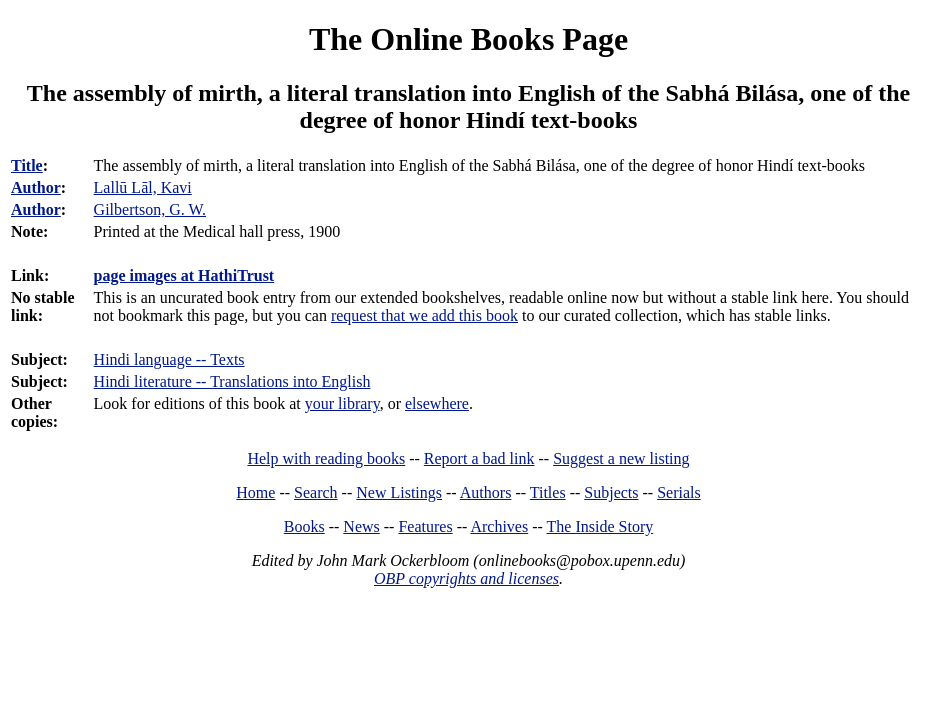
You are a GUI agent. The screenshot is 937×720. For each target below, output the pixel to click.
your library (342, 403)
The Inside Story (600, 526)
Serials (679, 492)
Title (27, 165)
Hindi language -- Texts (169, 359)
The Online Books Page (468, 39)
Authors (486, 492)
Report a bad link (479, 458)
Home (255, 492)
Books (304, 526)
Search (316, 492)
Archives (499, 526)
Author (36, 187)
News (361, 526)
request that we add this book (424, 315)
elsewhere (437, 403)
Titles (548, 492)
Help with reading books (326, 458)
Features (425, 526)
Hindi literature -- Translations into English (232, 381)
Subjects (611, 492)
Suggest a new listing (621, 458)
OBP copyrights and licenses (466, 578)
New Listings (399, 492)
